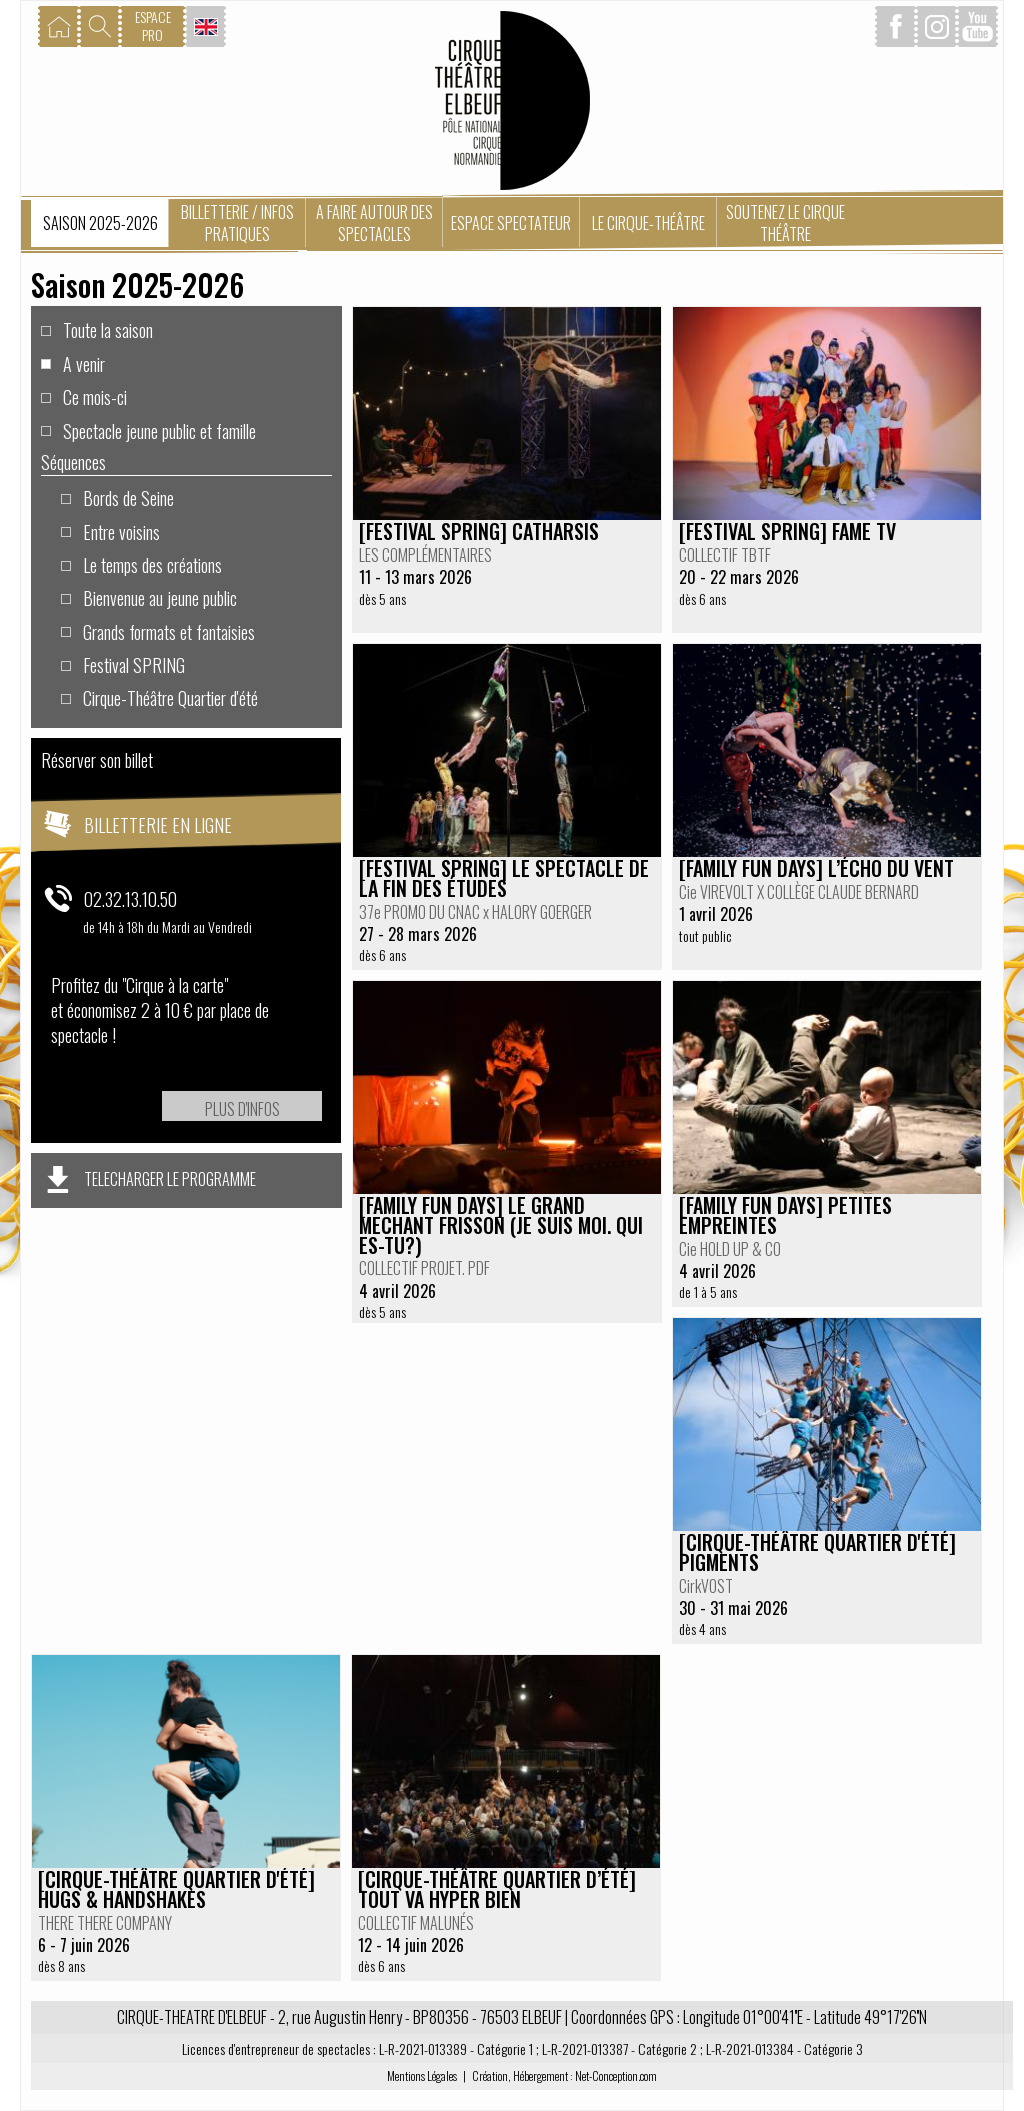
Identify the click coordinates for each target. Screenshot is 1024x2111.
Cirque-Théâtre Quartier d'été (170, 697)
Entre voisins (121, 531)
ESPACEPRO (153, 25)
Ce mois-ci (95, 396)
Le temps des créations (152, 564)
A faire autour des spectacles (374, 223)
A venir (84, 363)
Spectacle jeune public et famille (159, 430)
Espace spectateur (511, 223)
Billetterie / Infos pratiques (237, 223)
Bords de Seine (128, 497)
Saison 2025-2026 (100, 223)
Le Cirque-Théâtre (648, 223)
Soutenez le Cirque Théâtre (785, 223)
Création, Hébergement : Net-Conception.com (564, 2075)
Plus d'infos (242, 1109)
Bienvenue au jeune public (160, 597)
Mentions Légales (422, 2075)
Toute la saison (108, 329)
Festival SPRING (134, 664)
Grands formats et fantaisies (169, 631)
